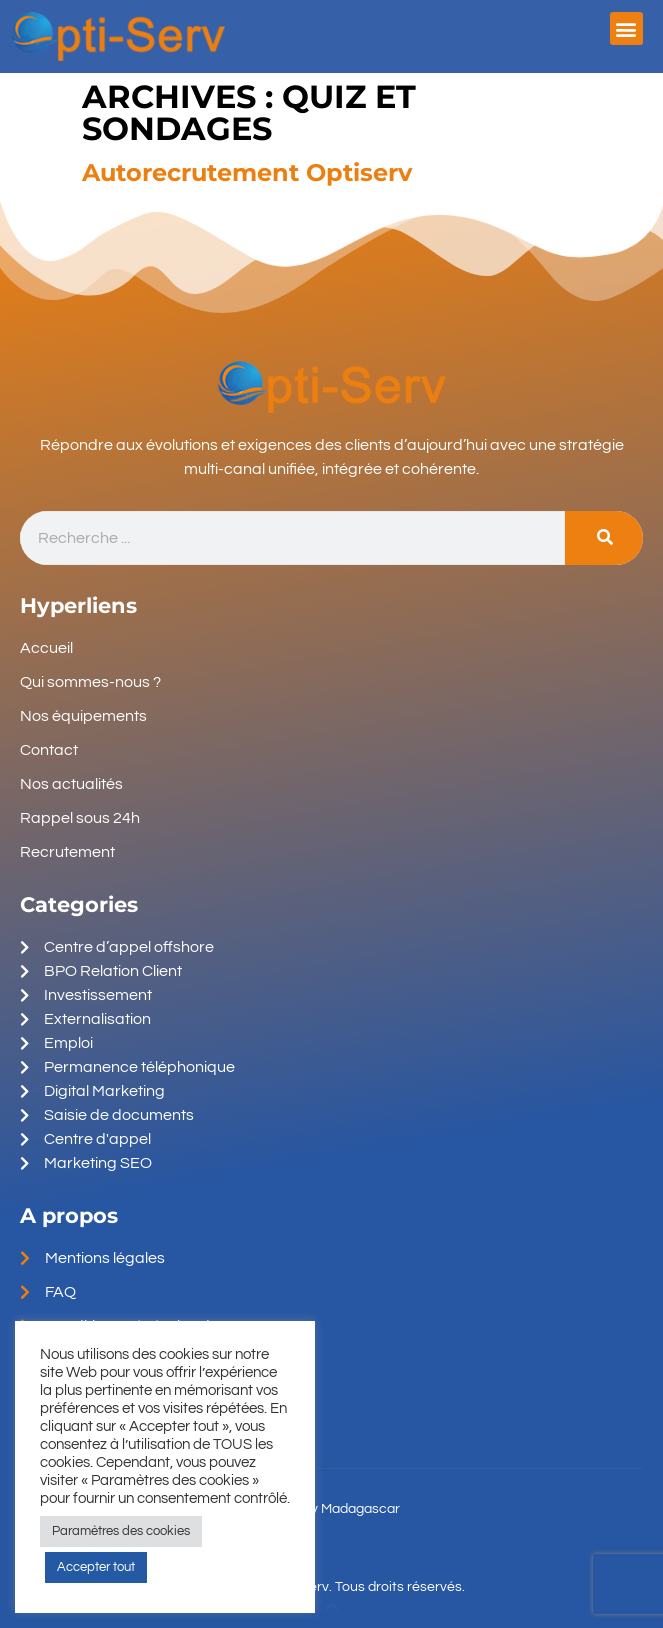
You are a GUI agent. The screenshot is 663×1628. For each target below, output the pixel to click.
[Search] (604, 538)
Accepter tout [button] (96, 1567)
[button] (626, 28)
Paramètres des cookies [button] (121, 1531)
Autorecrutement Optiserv (247, 172)
